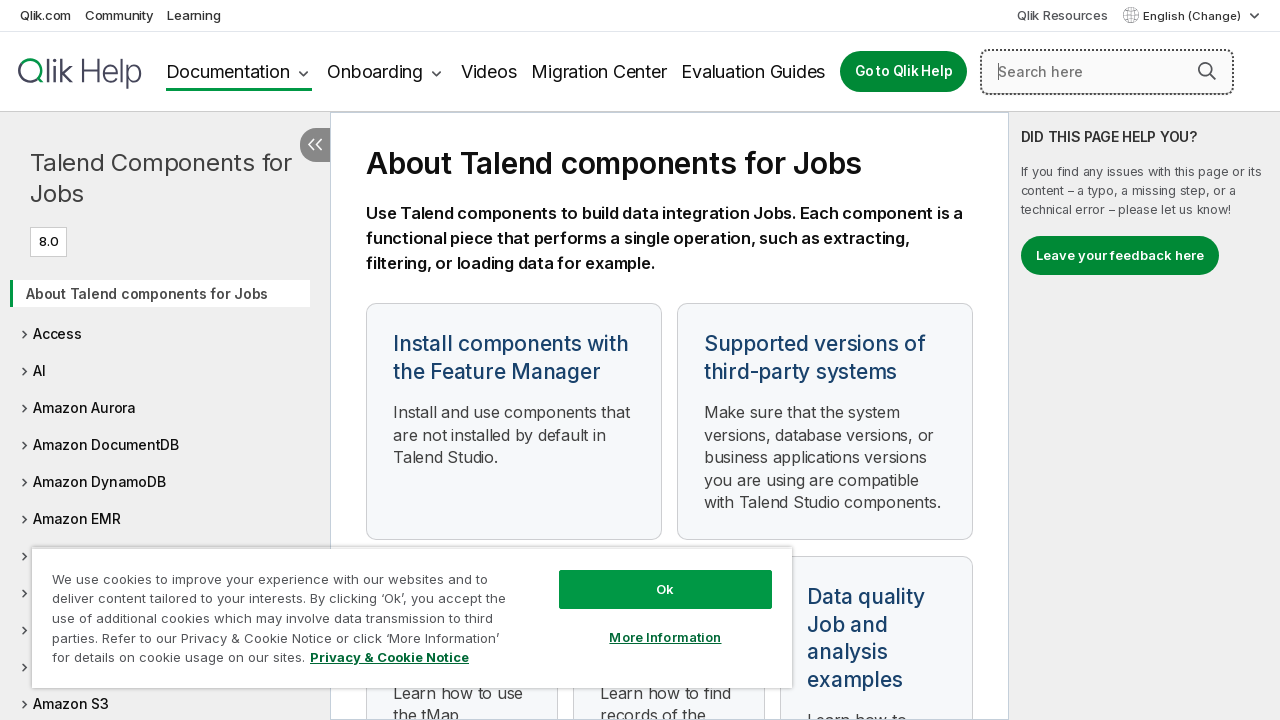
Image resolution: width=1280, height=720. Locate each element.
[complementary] (1144, 416)
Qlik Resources (1062, 15)
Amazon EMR (77, 518)
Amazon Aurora (84, 407)
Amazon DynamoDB (99, 481)
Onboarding (375, 71)
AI (39, 370)
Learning (193, 15)
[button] (1207, 71)
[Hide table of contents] (315, 145)
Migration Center (598, 71)
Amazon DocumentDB (106, 444)
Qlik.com (45, 15)
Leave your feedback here (1120, 255)
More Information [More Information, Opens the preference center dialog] (650, 622)
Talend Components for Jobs (161, 178)
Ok (650, 574)
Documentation (228, 71)
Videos (489, 71)
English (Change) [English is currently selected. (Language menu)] (1193, 16)
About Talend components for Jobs (147, 293)
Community (119, 15)
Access (57, 333)
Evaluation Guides (753, 71)
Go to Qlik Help (903, 71)
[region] (403, 610)
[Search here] (1107, 72)
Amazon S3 (71, 703)
